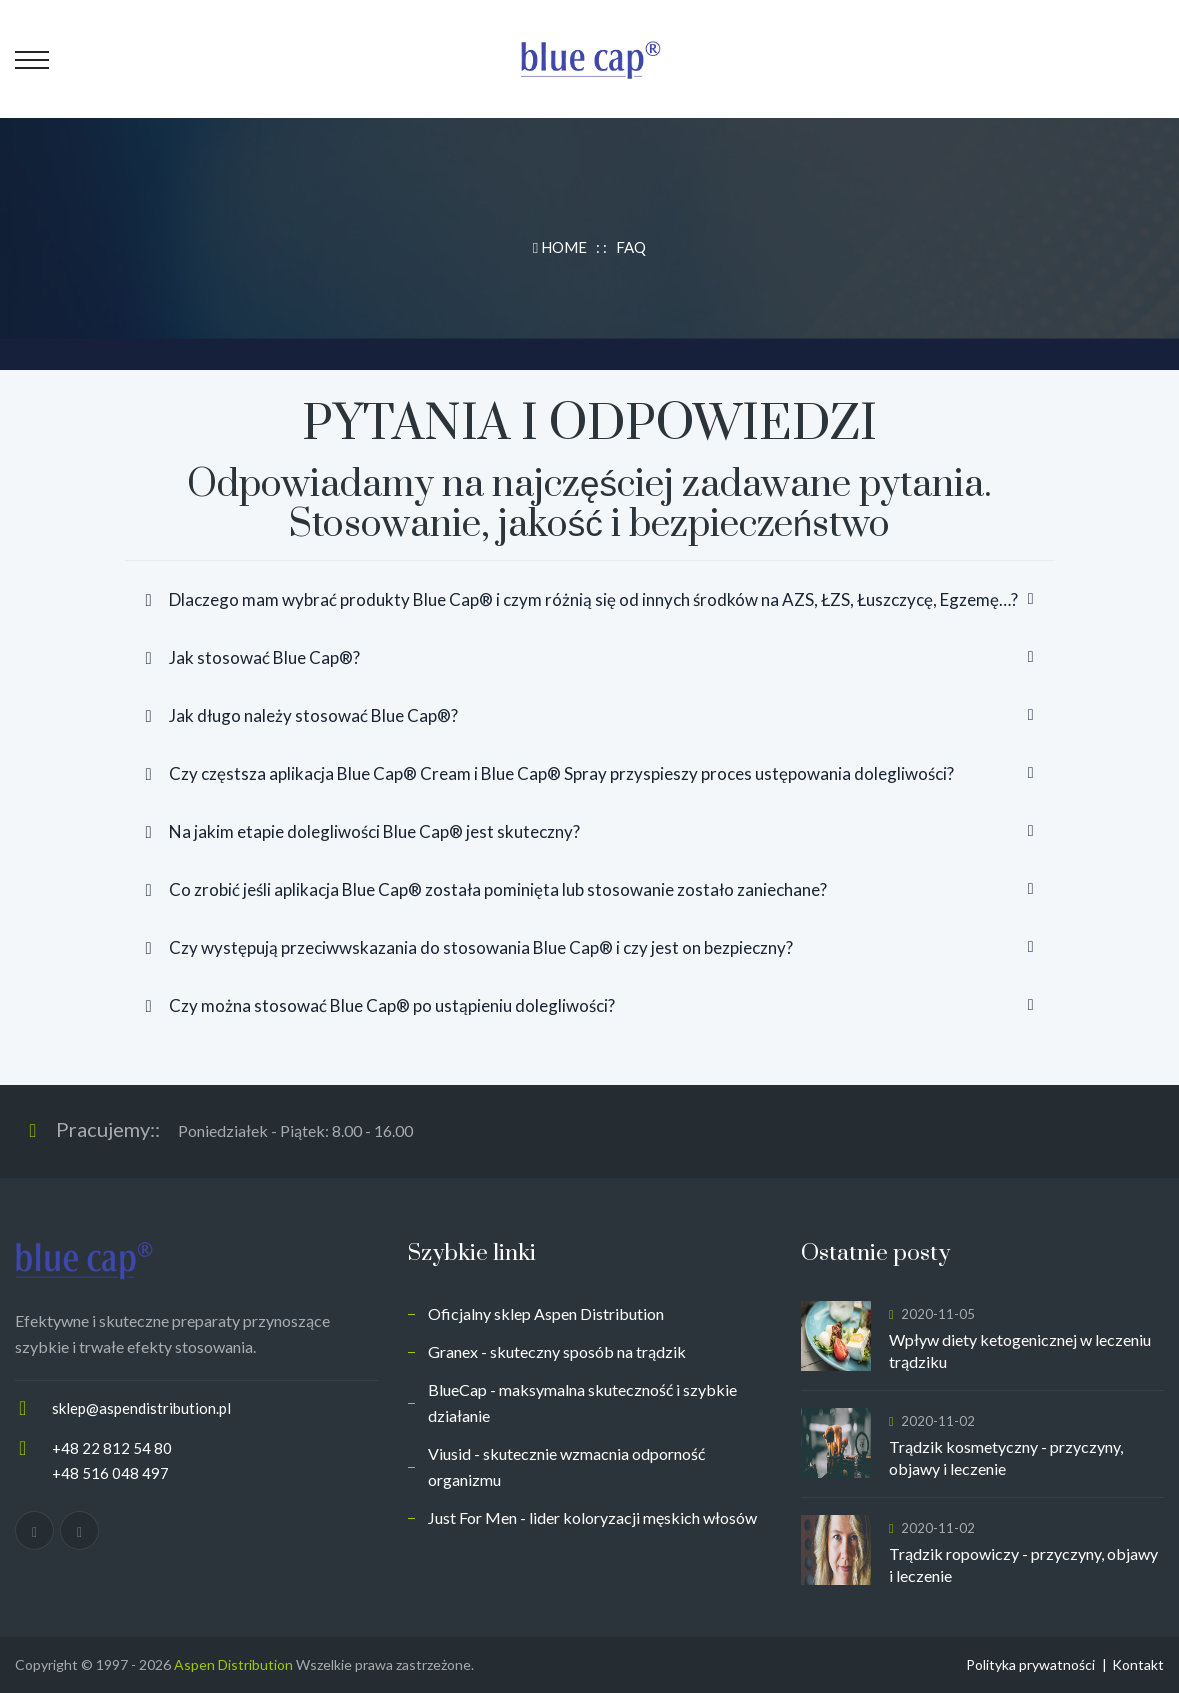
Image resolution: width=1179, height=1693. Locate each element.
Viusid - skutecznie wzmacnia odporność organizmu (566, 1466)
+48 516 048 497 (110, 1473)
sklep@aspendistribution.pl (141, 1408)
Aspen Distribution (233, 1664)
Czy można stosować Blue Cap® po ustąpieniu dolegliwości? (380, 1005)
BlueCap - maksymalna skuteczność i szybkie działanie (582, 1402)
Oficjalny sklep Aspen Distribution (546, 1313)
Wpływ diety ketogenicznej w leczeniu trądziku (1020, 1350)
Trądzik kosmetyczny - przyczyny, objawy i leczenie (1006, 1457)
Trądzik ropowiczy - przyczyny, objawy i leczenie (1023, 1564)
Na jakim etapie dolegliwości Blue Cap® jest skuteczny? (363, 831)
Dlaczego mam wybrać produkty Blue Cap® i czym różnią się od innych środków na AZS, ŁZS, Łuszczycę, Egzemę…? (582, 599)
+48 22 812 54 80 (112, 1448)
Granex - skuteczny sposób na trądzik (557, 1351)
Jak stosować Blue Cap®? (253, 657)
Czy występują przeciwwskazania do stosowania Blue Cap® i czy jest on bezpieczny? (469, 947)
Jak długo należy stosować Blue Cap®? (302, 715)
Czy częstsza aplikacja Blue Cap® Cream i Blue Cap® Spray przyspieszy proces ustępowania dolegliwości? (550, 773)
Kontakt (1138, 1664)
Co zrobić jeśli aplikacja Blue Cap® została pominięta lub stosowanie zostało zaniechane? (486, 889)
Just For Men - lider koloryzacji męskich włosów (592, 1517)
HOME (561, 247)
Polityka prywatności (1030, 1664)
